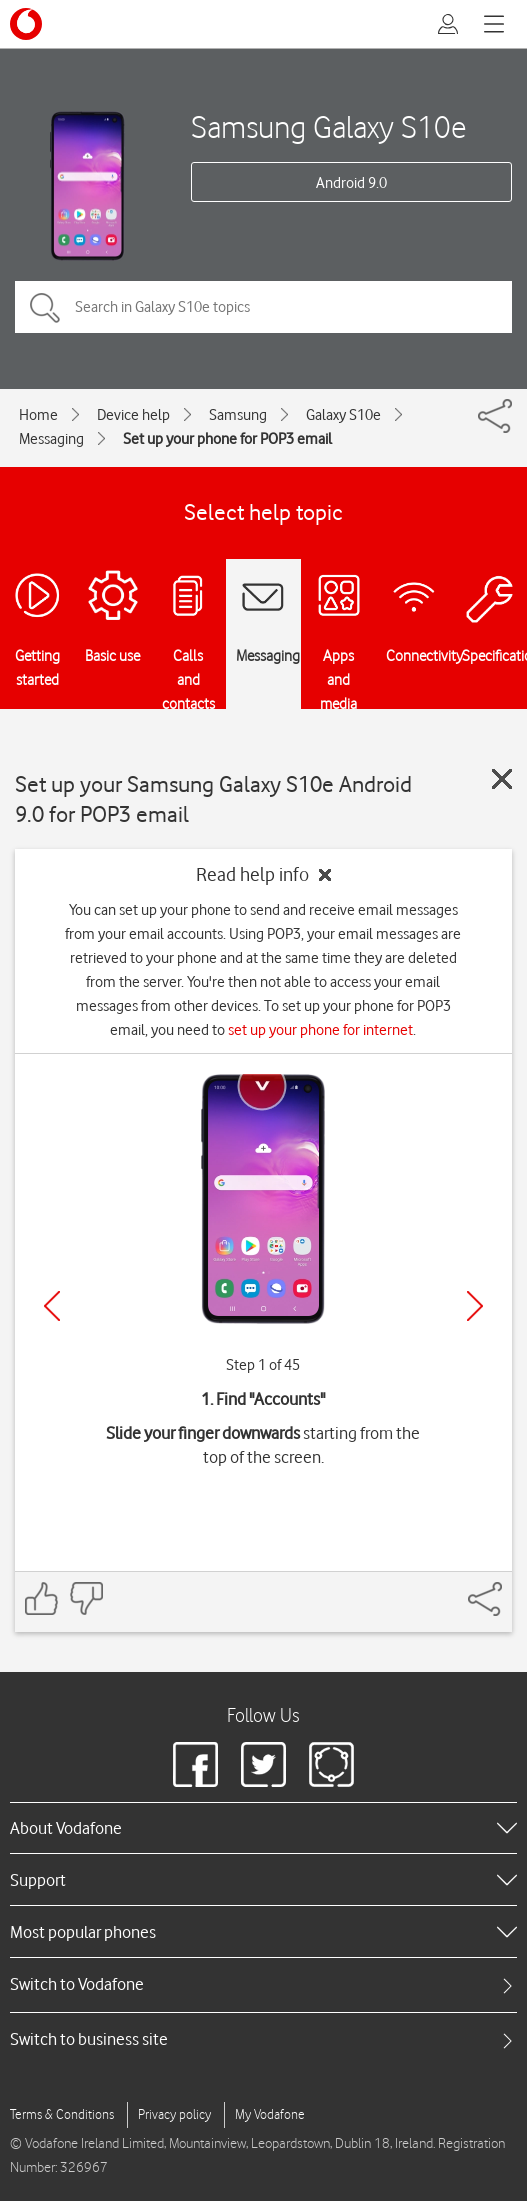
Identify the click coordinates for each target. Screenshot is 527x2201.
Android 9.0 (351, 183)
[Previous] (52, 1306)
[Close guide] (502, 779)
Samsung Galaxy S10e (328, 126)
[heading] (263, 1828)
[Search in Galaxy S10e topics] (263, 307)
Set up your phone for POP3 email (227, 439)
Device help (133, 415)
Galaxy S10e (343, 415)
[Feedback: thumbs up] (42, 1598)
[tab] (263, 1984)
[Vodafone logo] (26, 24)
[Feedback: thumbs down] (86, 1598)
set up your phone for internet (320, 1030)
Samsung (238, 415)
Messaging (51, 439)
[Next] (475, 1306)
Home (38, 415)
